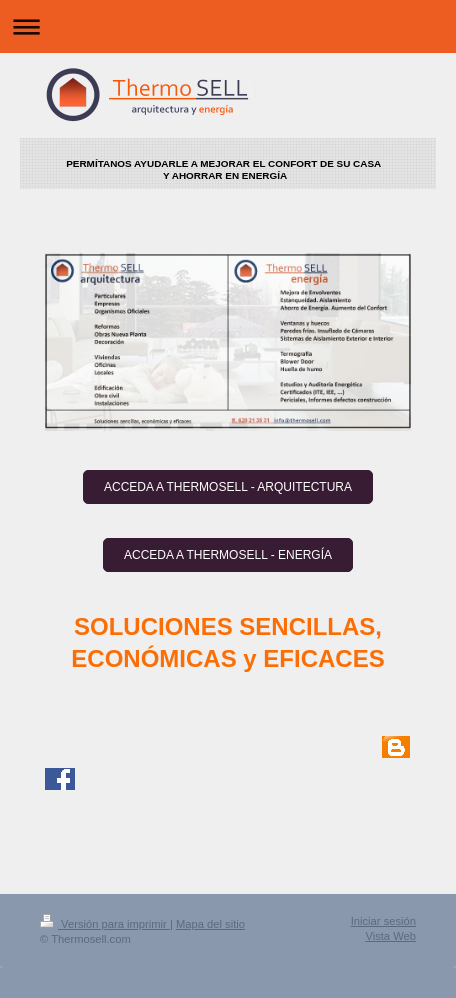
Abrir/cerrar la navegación (228, 26)
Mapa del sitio (210, 924)
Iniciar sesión (383, 921)
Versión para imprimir (105, 924)
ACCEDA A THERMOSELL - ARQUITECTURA (228, 487)
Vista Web (390, 936)
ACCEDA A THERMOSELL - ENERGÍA (228, 555)
